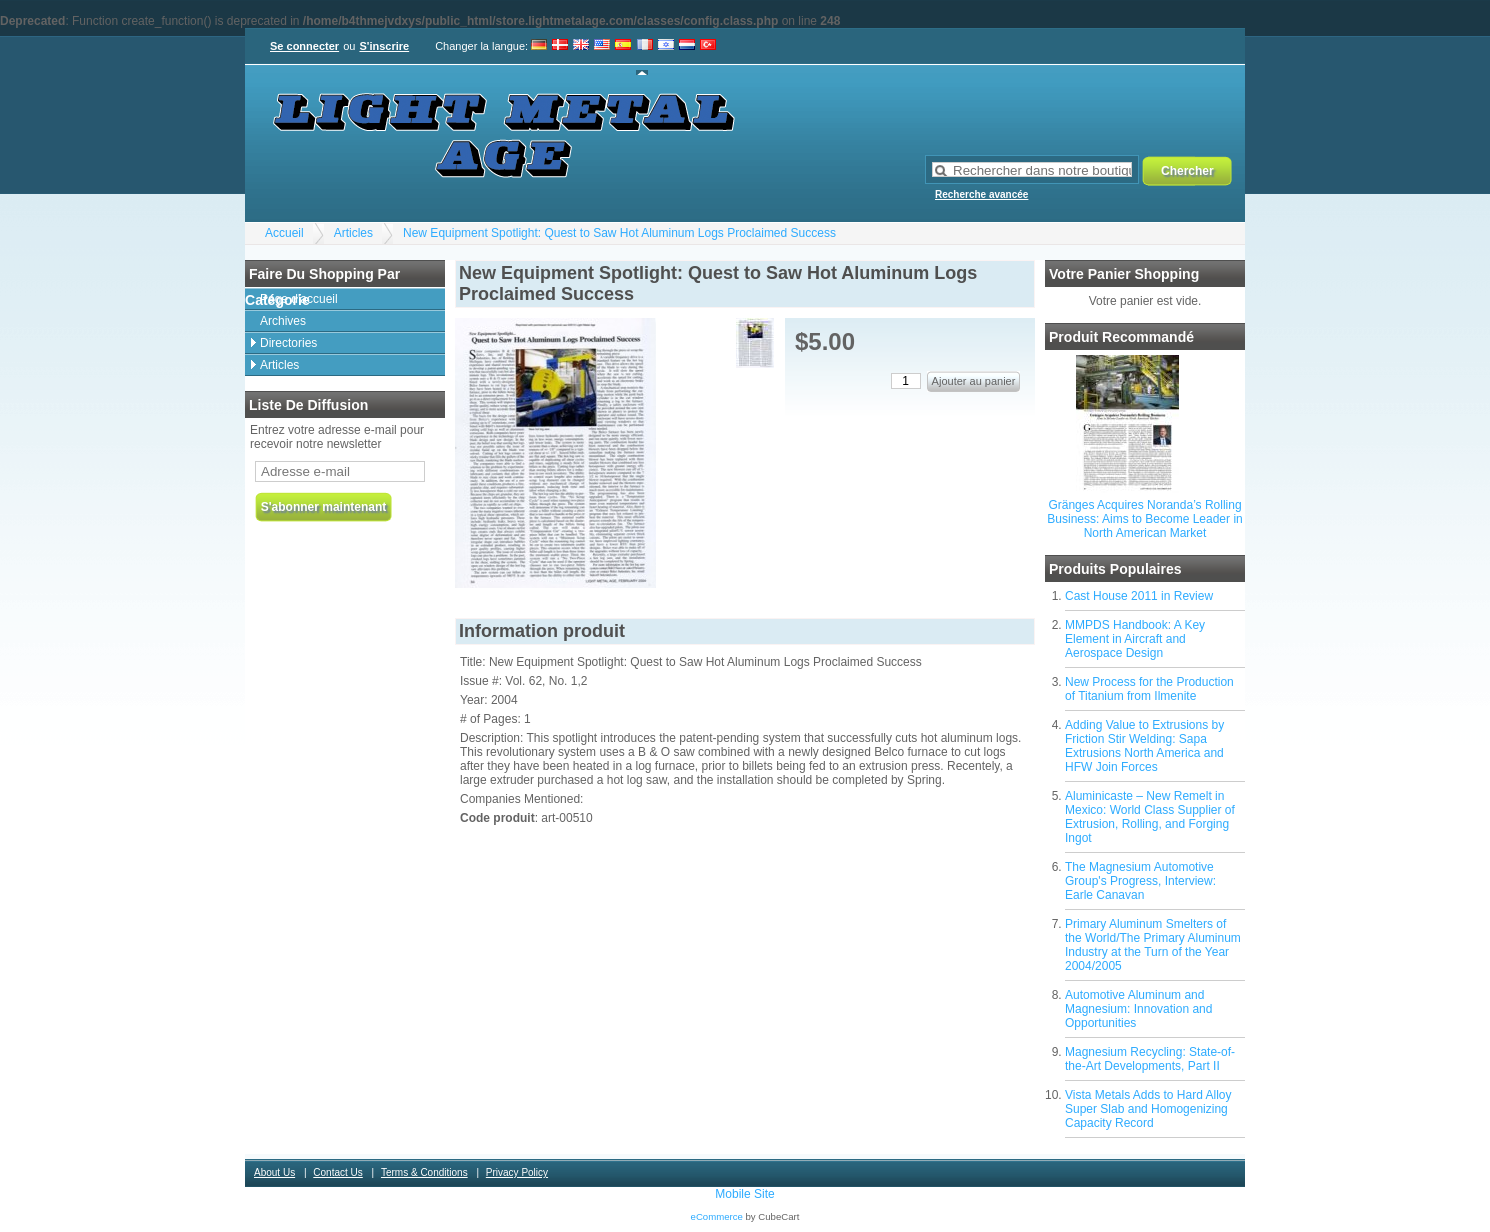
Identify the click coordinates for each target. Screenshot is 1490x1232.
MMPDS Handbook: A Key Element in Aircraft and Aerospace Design (1135, 639)
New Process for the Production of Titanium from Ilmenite (1149, 689)
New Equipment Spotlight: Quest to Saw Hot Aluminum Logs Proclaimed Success (619, 233)
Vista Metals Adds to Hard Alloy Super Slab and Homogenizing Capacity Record (1148, 1109)
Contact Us (337, 1172)
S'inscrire (384, 46)
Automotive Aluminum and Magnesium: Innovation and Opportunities (1138, 1009)
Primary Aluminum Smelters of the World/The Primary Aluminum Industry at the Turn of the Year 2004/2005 (1153, 945)
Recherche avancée (981, 194)
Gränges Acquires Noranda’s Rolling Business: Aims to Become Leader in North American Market (1144, 519)
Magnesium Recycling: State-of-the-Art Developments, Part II (1150, 1059)
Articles (353, 233)
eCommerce (717, 1216)
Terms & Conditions (424, 1172)
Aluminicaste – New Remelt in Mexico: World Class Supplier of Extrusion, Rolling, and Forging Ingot (1150, 817)
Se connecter (304, 46)
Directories (288, 343)
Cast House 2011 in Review (1139, 596)
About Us (274, 1172)
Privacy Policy (517, 1172)
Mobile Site (744, 1194)
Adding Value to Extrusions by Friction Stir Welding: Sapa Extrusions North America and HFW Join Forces (1144, 746)
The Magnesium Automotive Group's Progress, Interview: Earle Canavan (1140, 881)
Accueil (284, 233)
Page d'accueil (299, 299)
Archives (283, 321)
